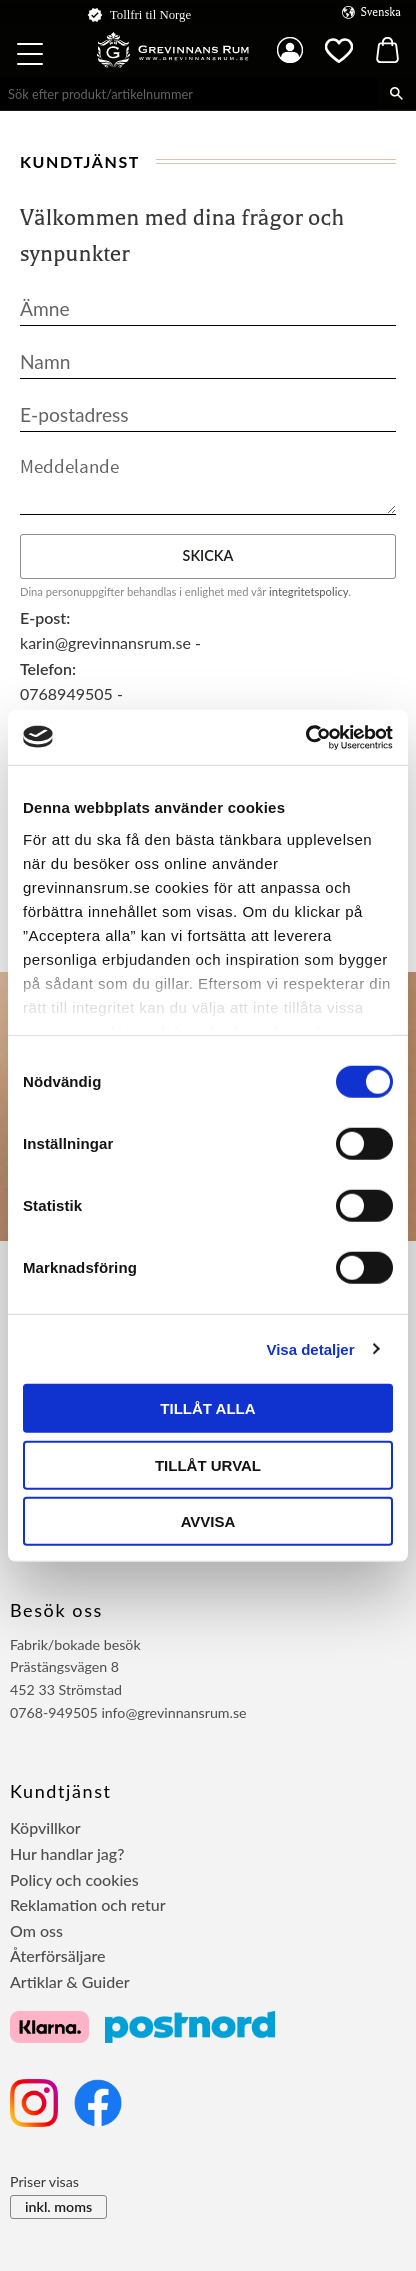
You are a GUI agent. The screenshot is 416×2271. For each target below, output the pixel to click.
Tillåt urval (208, 1464)
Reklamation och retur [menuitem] (88, 1904)
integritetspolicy (309, 591)
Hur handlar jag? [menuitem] (67, 1853)
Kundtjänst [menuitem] (61, 1791)
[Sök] (396, 94)
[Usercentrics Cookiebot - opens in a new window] (305, 737)
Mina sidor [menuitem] (290, 50)
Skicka (208, 555)
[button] (32, 57)
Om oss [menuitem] (36, 1930)
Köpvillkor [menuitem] (45, 1827)
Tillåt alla (207, 1408)
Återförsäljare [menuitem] (58, 1955)
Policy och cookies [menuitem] (74, 1879)
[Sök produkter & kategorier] (188, 94)
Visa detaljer (310, 1348)
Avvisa (208, 1521)
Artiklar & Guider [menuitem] (70, 1981)
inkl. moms (58, 2206)
